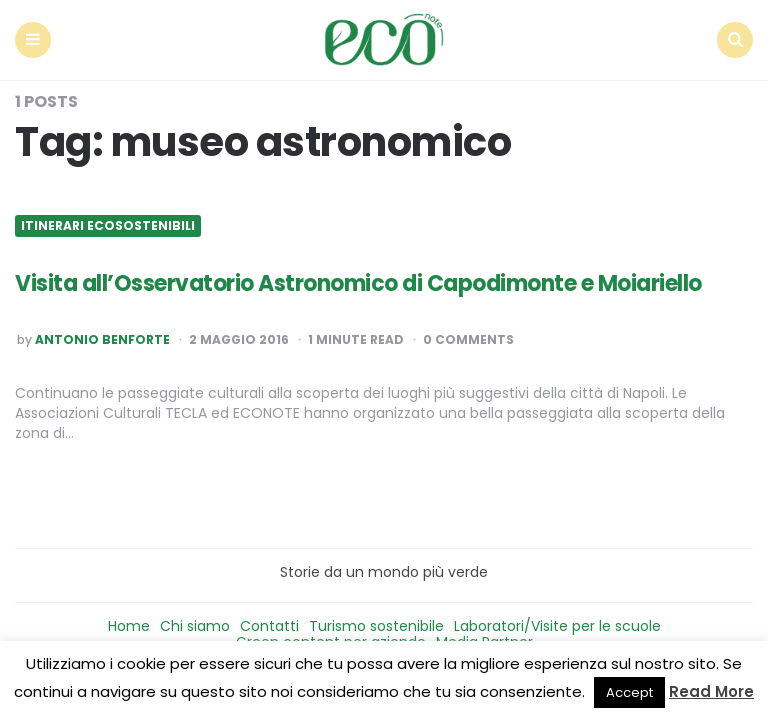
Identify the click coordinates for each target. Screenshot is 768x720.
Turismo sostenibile (376, 626)
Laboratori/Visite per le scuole (557, 626)
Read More (711, 691)
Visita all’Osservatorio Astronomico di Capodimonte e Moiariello (358, 283)
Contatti (269, 626)
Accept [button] (629, 692)
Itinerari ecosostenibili (108, 226)
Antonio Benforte (102, 340)
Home (129, 626)
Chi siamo (195, 626)
